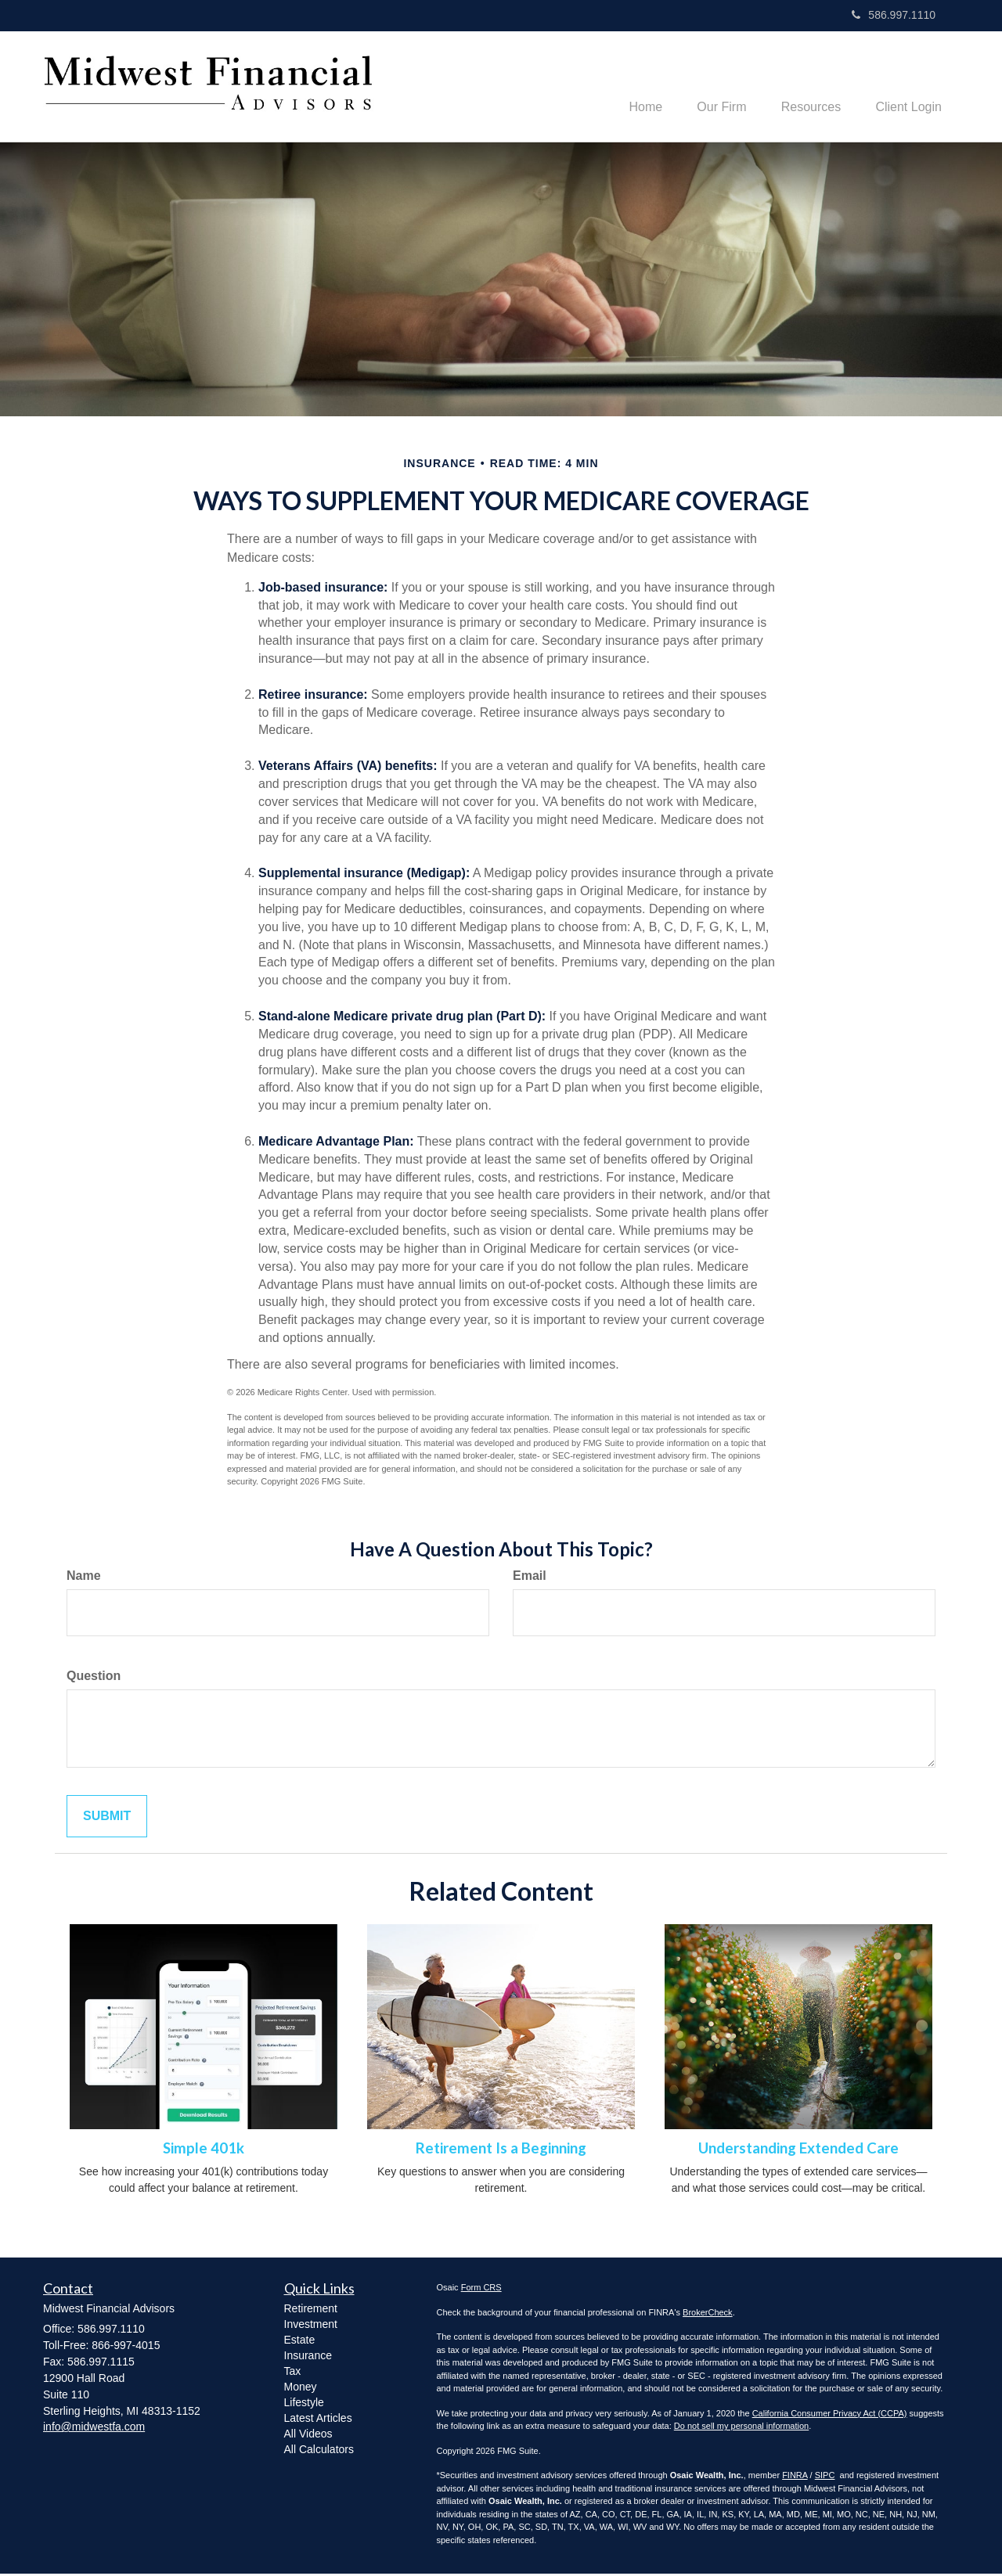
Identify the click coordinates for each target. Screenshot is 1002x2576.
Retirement (310, 2310)
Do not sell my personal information (741, 2428)
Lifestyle (304, 2404)
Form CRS (481, 2289)
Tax (292, 2372)
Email (529, 1577)
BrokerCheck (708, 2314)
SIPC (825, 2477)
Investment (310, 2325)
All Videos (308, 2435)
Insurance (308, 2357)
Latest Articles (318, 2419)
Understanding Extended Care (798, 2149)
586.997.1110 (893, 15)
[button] (710, 87)
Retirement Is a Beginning (501, 2149)
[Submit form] (107, 1818)
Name (84, 1577)
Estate (299, 2341)
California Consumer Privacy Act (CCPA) (829, 2414)
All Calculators (319, 2451)
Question (94, 1677)
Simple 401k (203, 2149)
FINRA (794, 2477)
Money (300, 2388)
